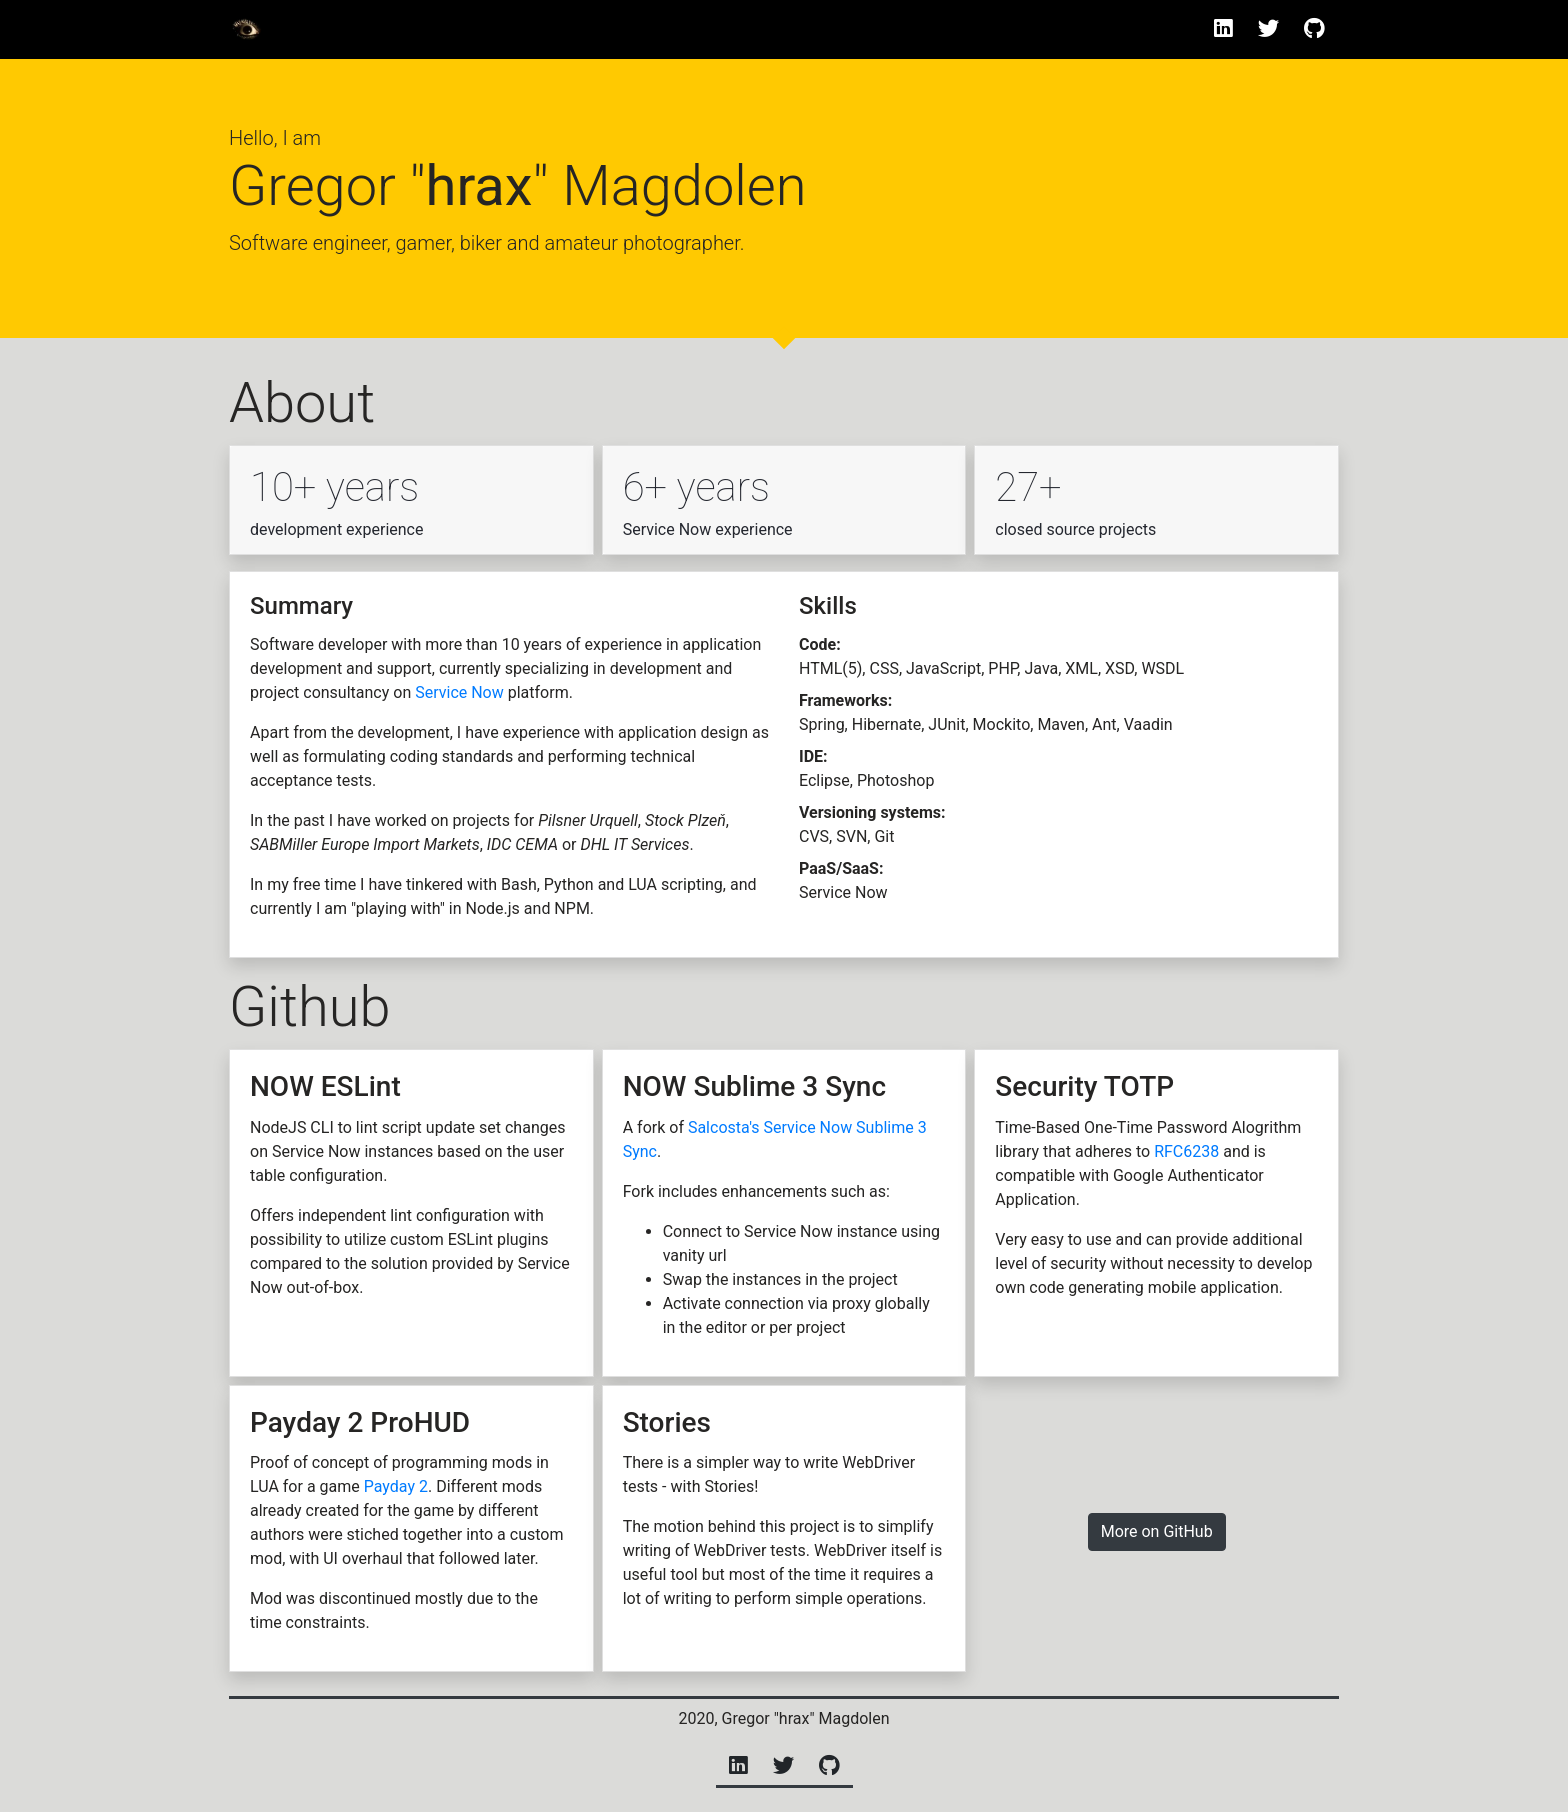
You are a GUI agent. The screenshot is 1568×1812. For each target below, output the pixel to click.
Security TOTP (1084, 1086)
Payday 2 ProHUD (360, 1422)
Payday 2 (396, 1486)
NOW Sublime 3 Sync (754, 1086)
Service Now (459, 692)
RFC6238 (1186, 1151)
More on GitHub (1157, 1531)
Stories (667, 1422)
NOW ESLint (325, 1086)
